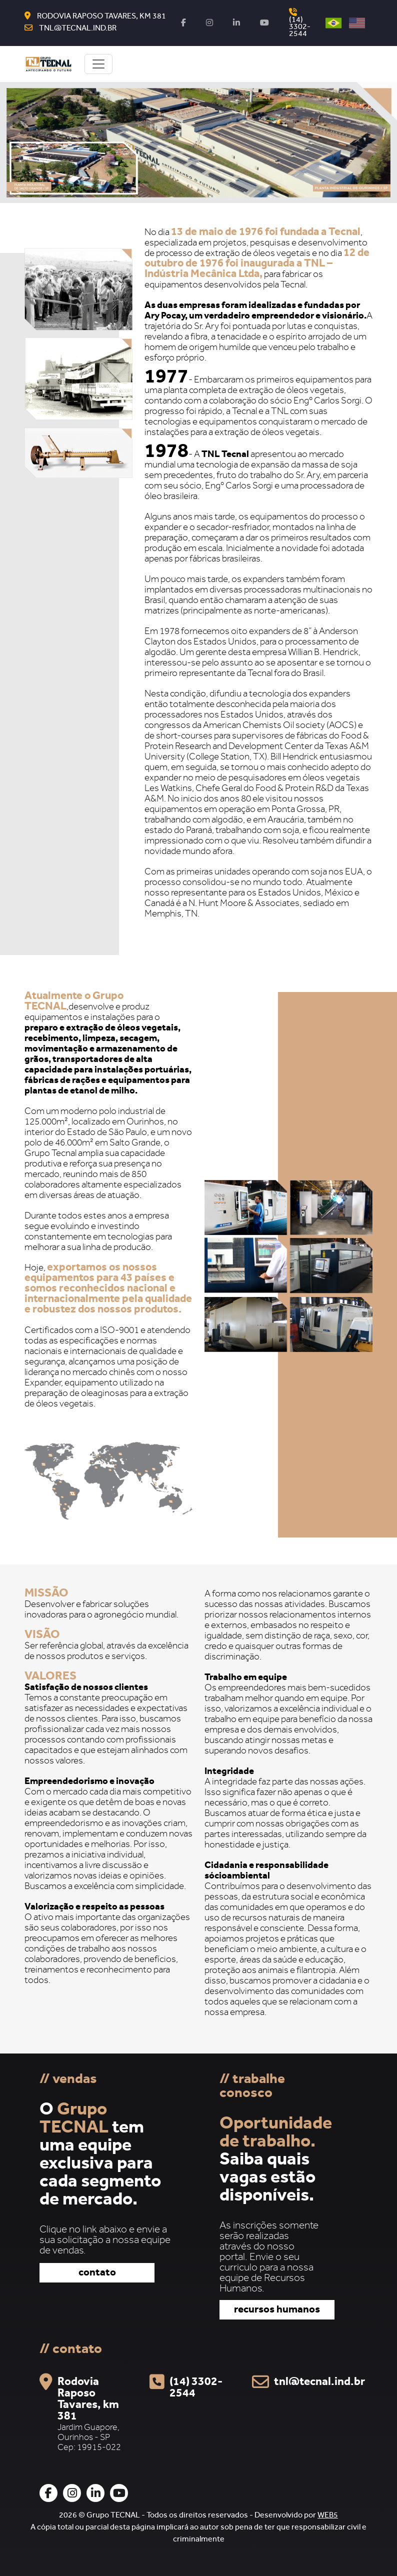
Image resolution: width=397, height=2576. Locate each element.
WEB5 (328, 2516)
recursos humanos (277, 2311)
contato (97, 2273)
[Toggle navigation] (98, 64)
